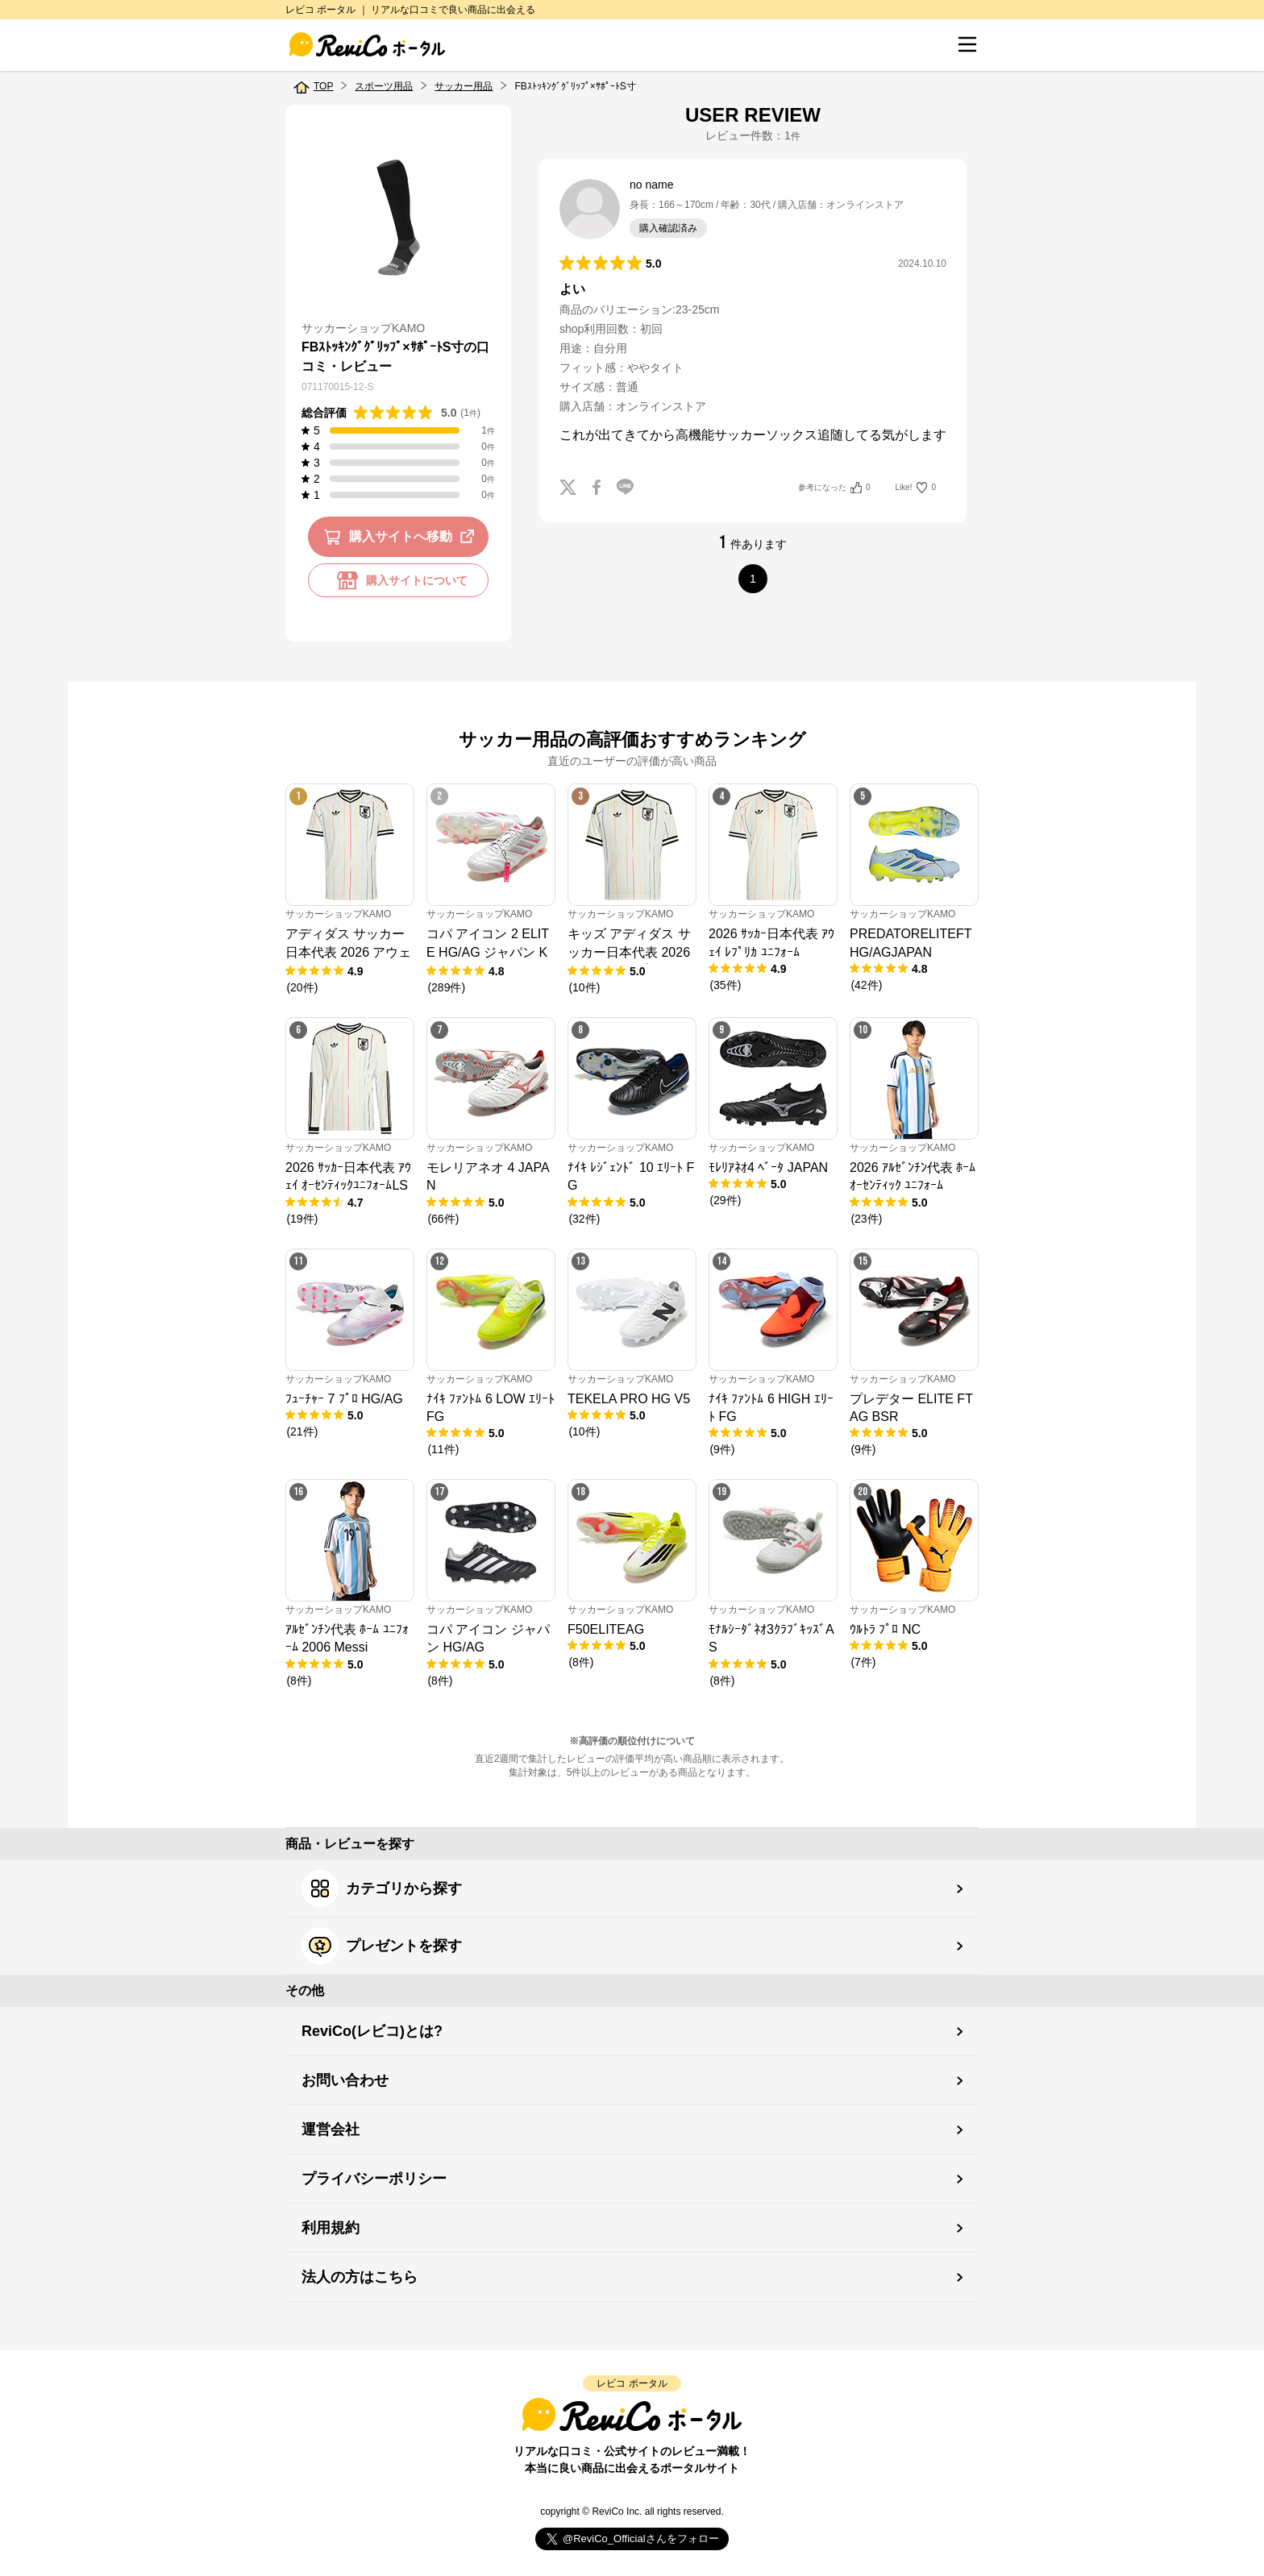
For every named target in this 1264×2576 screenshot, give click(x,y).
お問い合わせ (345, 2080)
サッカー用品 (463, 86)
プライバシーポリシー (374, 2179)
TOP (323, 86)
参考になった (834, 487)
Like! (916, 487)
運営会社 (330, 2129)
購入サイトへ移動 (402, 537)
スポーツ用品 (384, 86)
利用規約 (330, 2228)
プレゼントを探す (381, 1945)
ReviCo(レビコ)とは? (372, 2031)
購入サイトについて (398, 580)
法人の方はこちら (359, 2277)
